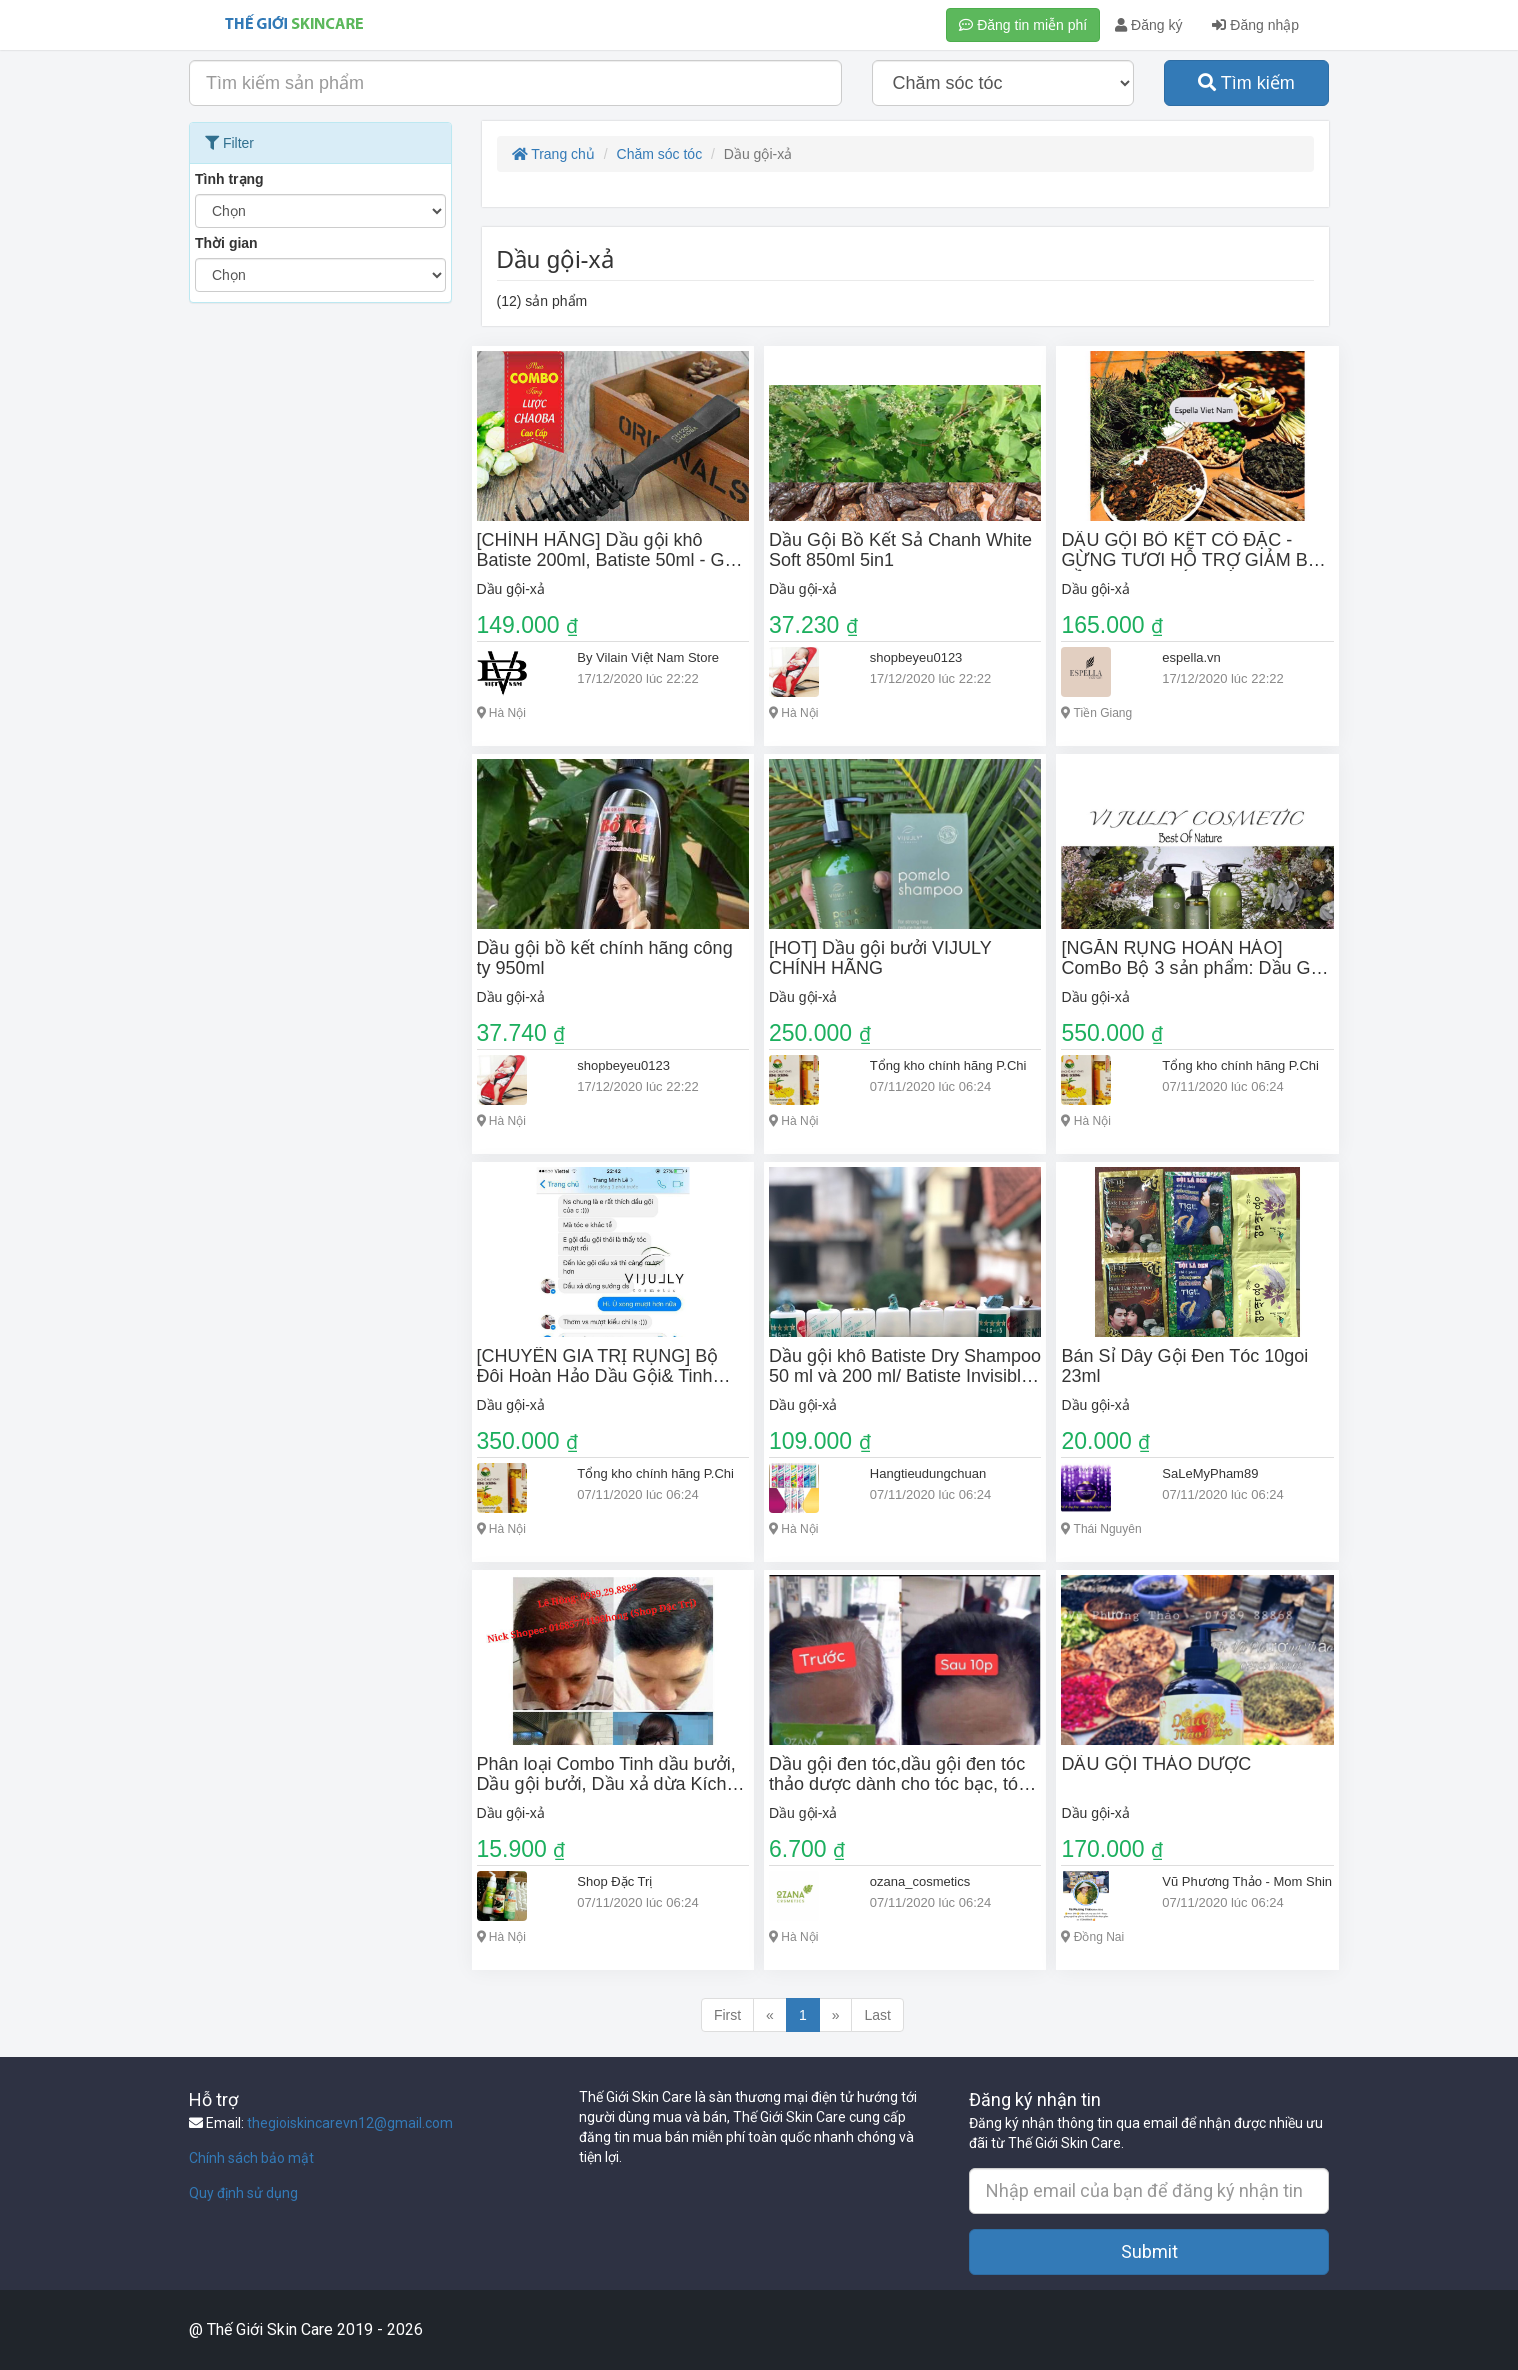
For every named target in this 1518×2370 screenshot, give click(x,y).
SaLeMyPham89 (1210, 1473)
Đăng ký (1148, 25)
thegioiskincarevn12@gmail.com (350, 2123)
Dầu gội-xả (511, 589)
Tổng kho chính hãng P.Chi (948, 1065)
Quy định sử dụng (243, 2193)
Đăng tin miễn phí (1023, 25)
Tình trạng (229, 179)
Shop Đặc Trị (614, 1881)
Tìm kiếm (1246, 83)
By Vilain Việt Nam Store (648, 657)
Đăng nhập (1255, 25)
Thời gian (226, 243)
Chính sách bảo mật (251, 2158)
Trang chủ (553, 154)
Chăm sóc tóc (660, 154)
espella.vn (1191, 657)
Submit (1149, 2251)
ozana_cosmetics (920, 1881)
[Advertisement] (320, 613)
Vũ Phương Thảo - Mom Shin (1247, 1881)
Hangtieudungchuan (928, 1473)
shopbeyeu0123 (916, 657)
